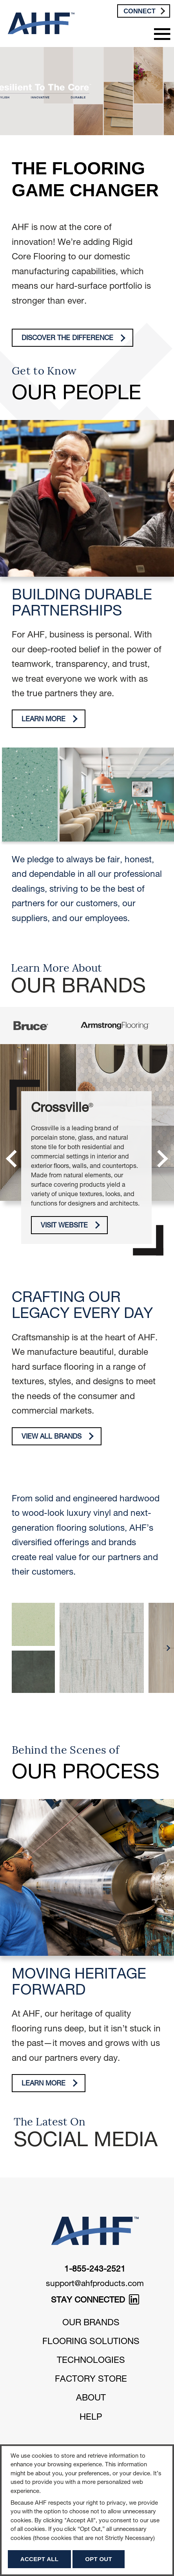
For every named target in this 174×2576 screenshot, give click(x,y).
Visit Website (70, 1225)
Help (91, 2417)
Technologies (91, 2361)
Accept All (39, 2559)
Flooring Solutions (91, 2342)
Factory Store (91, 2379)
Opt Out (98, 2559)
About (91, 2398)
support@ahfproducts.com (95, 2284)
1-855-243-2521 (94, 2270)
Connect (144, 10)
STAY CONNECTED (95, 2301)
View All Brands (58, 1436)
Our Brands (91, 2323)
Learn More (50, 719)
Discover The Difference (74, 338)
